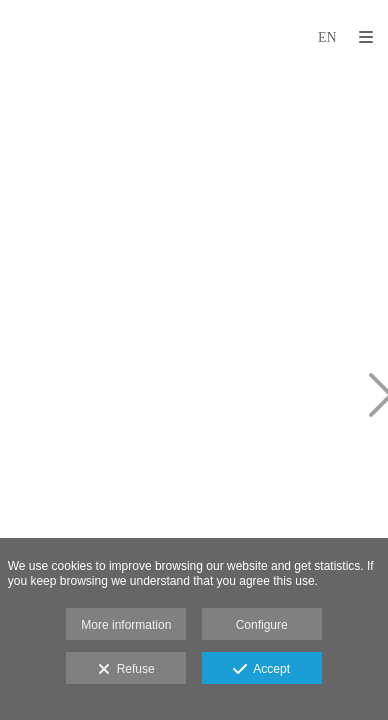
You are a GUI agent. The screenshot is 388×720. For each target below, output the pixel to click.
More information (126, 625)
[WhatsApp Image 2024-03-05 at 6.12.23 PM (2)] (107, 182)
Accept (261, 670)
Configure (262, 625)
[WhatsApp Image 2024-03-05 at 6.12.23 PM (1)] (107, 397)
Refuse (126, 670)
